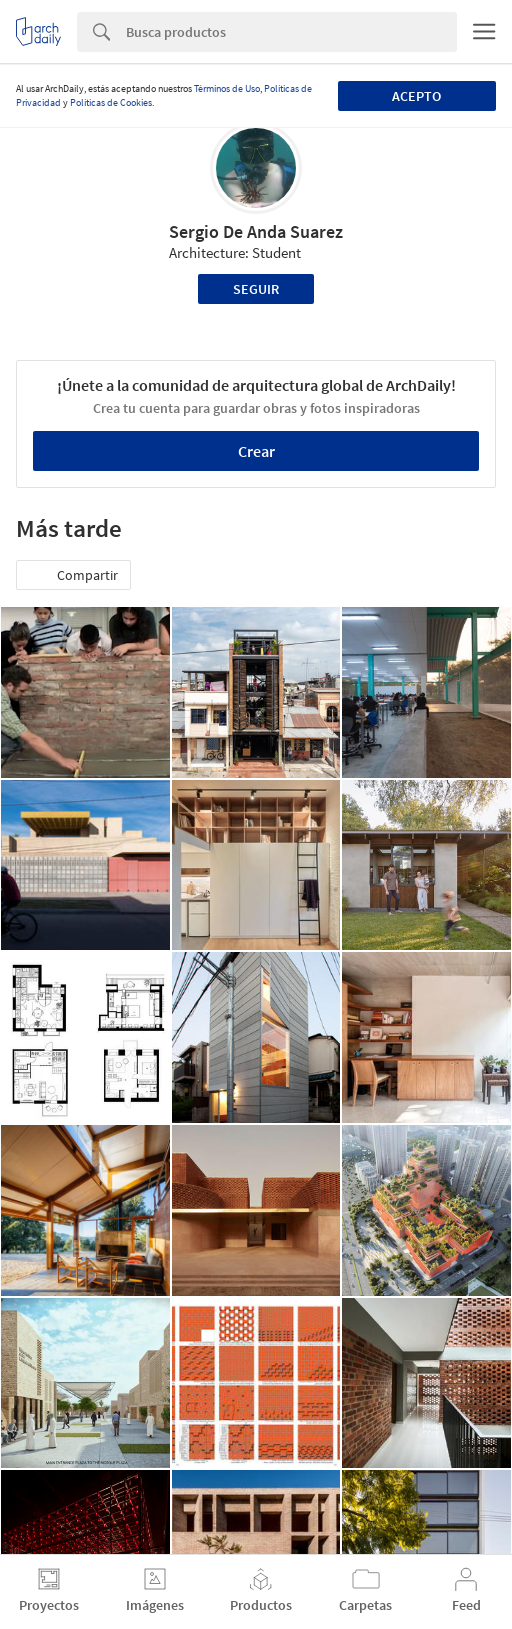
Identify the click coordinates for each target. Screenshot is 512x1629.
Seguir (256, 289)
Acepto (416, 96)
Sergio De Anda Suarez (256, 231)
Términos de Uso (227, 88)
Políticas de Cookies (111, 102)
